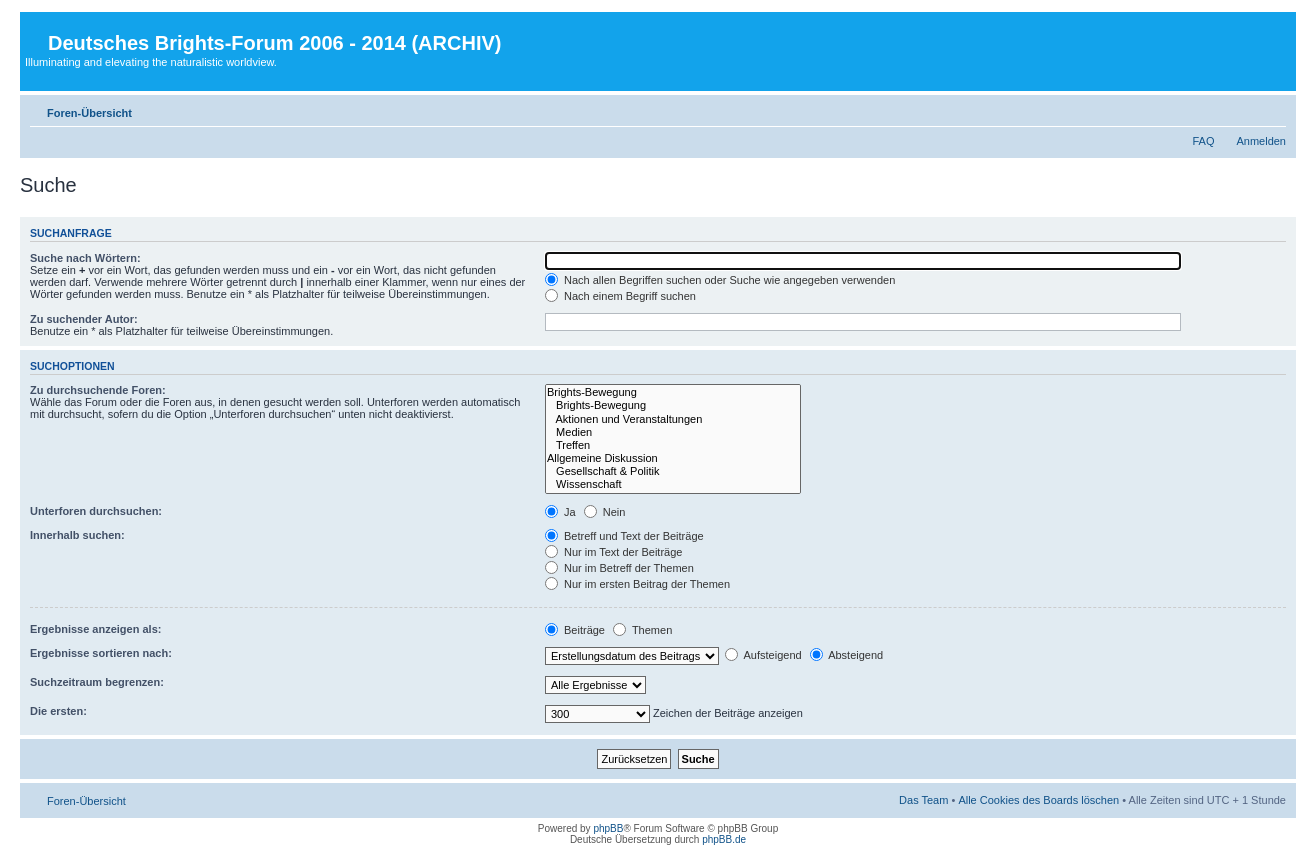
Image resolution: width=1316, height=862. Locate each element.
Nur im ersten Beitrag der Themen (637, 584)
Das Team (923, 800)
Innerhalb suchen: (77, 535)
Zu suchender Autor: (84, 319)
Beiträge (575, 630)
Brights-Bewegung (673, 392)
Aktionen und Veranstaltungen (673, 419)
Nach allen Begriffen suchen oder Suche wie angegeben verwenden (720, 280)
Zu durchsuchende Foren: (98, 390)
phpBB (608, 828)
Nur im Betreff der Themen (619, 568)
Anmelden (1261, 141)
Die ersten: (58, 711)
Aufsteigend (763, 655)
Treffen (673, 445)
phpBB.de (724, 839)
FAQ (1203, 141)
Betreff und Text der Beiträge (624, 536)
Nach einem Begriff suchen (620, 296)
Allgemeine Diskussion (673, 458)
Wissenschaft (673, 484)
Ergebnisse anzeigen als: (95, 629)
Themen (642, 630)
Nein (605, 512)
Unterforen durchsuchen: (96, 511)
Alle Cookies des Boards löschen (1038, 800)
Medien (673, 432)
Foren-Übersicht (89, 113)
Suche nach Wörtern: (85, 258)
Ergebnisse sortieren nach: (101, 653)
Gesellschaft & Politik (673, 471)
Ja (560, 512)
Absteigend (847, 655)
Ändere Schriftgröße (1271, 109)
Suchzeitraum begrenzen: (97, 682)
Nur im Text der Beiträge (613, 552)
